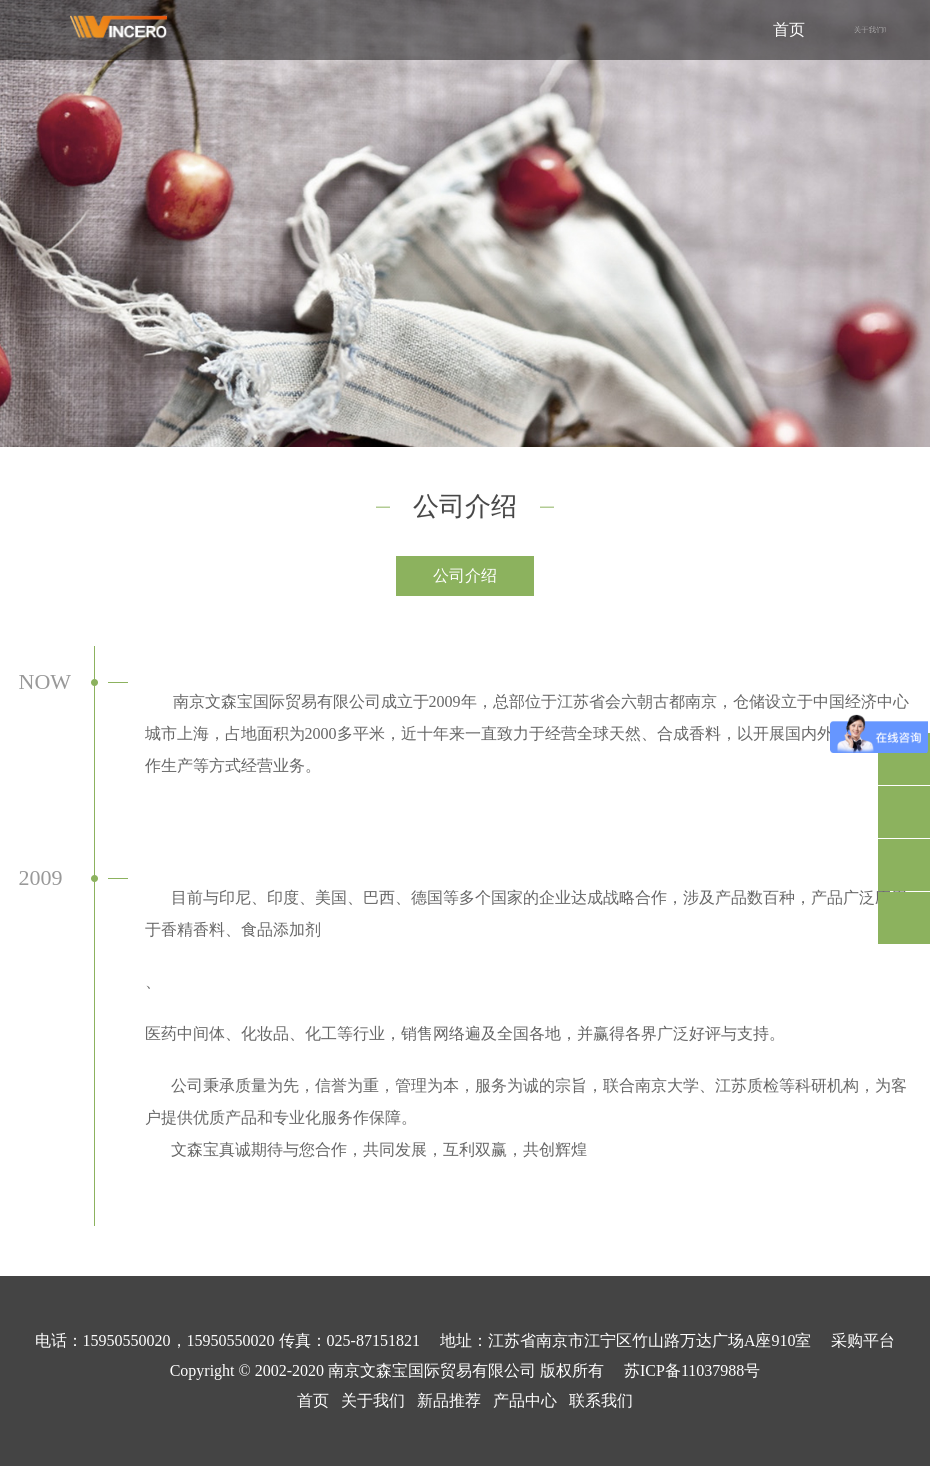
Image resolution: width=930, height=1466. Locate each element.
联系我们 (601, 1400)
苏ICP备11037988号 (692, 1370)
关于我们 (373, 1400)
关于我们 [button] (870, 30)
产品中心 (525, 1400)
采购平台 (863, 1340)
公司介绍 (465, 575)
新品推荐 (449, 1400)
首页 (789, 29)
